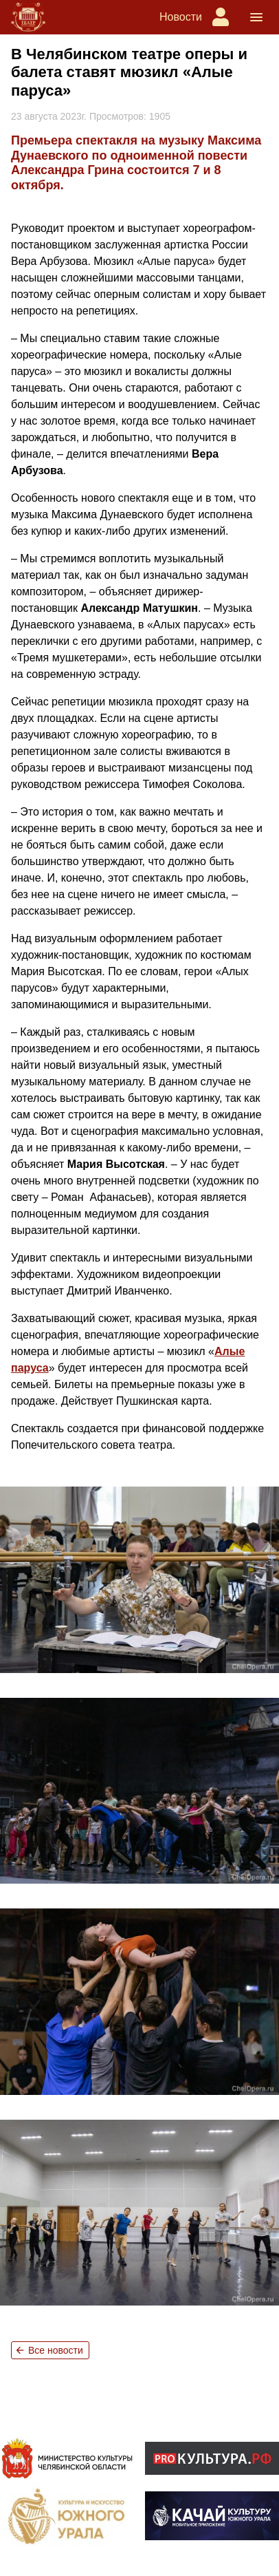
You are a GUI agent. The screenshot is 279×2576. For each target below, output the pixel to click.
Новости (180, 17)
